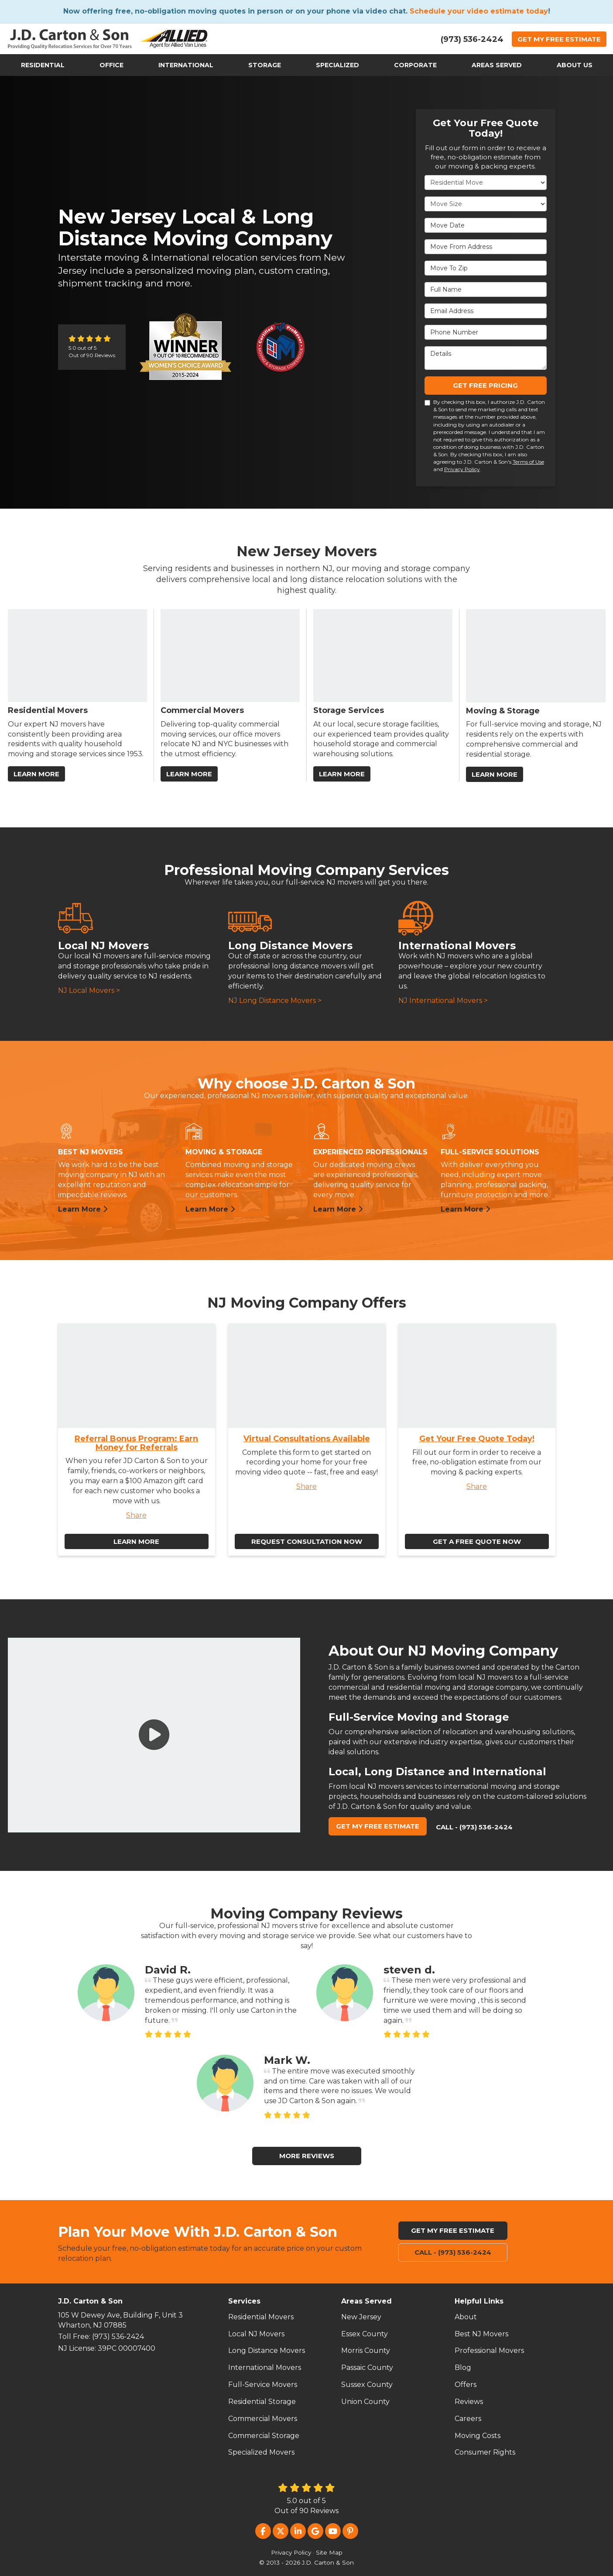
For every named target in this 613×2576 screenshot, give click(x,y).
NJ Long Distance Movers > (275, 1000)
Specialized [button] (337, 65)
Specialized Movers (261, 2452)
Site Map (329, 2552)
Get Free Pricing (485, 385)
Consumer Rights (485, 2452)
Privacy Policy (462, 469)
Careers (468, 2418)
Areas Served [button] (497, 65)
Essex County (364, 2334)
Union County (365, 2401)
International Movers (264, 2367)
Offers (465, 2384)
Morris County (365, 2350)
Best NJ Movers (481, 2334)
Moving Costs (477, 2435)
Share (136, 1515)
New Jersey (361, 2317)
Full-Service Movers (262, 2384)
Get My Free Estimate (377, 1826)
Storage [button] (264, 65)
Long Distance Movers (266, 2350)
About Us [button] (574, 65)
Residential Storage (262, 2401)
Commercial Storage (263, 2435)
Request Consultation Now (306, 1541)
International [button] (185, 65)
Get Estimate (559, 39)
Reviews (469, 2401)
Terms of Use (528, 461)
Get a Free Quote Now (477, 1541)
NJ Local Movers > (89, 990)
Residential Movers (261, 2317)
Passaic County (367, 2367)
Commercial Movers (262, 2418)
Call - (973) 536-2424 (474, 1827)
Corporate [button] (415, 65)
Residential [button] (43, 65)
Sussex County (367, 2384)
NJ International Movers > (443, 1000)
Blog (463, 2367)
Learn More (82, 1209)
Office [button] (111, 65)
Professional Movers (489, 2350)
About (466, 2317)
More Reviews (306, 2156)
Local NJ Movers (256, 2334)
